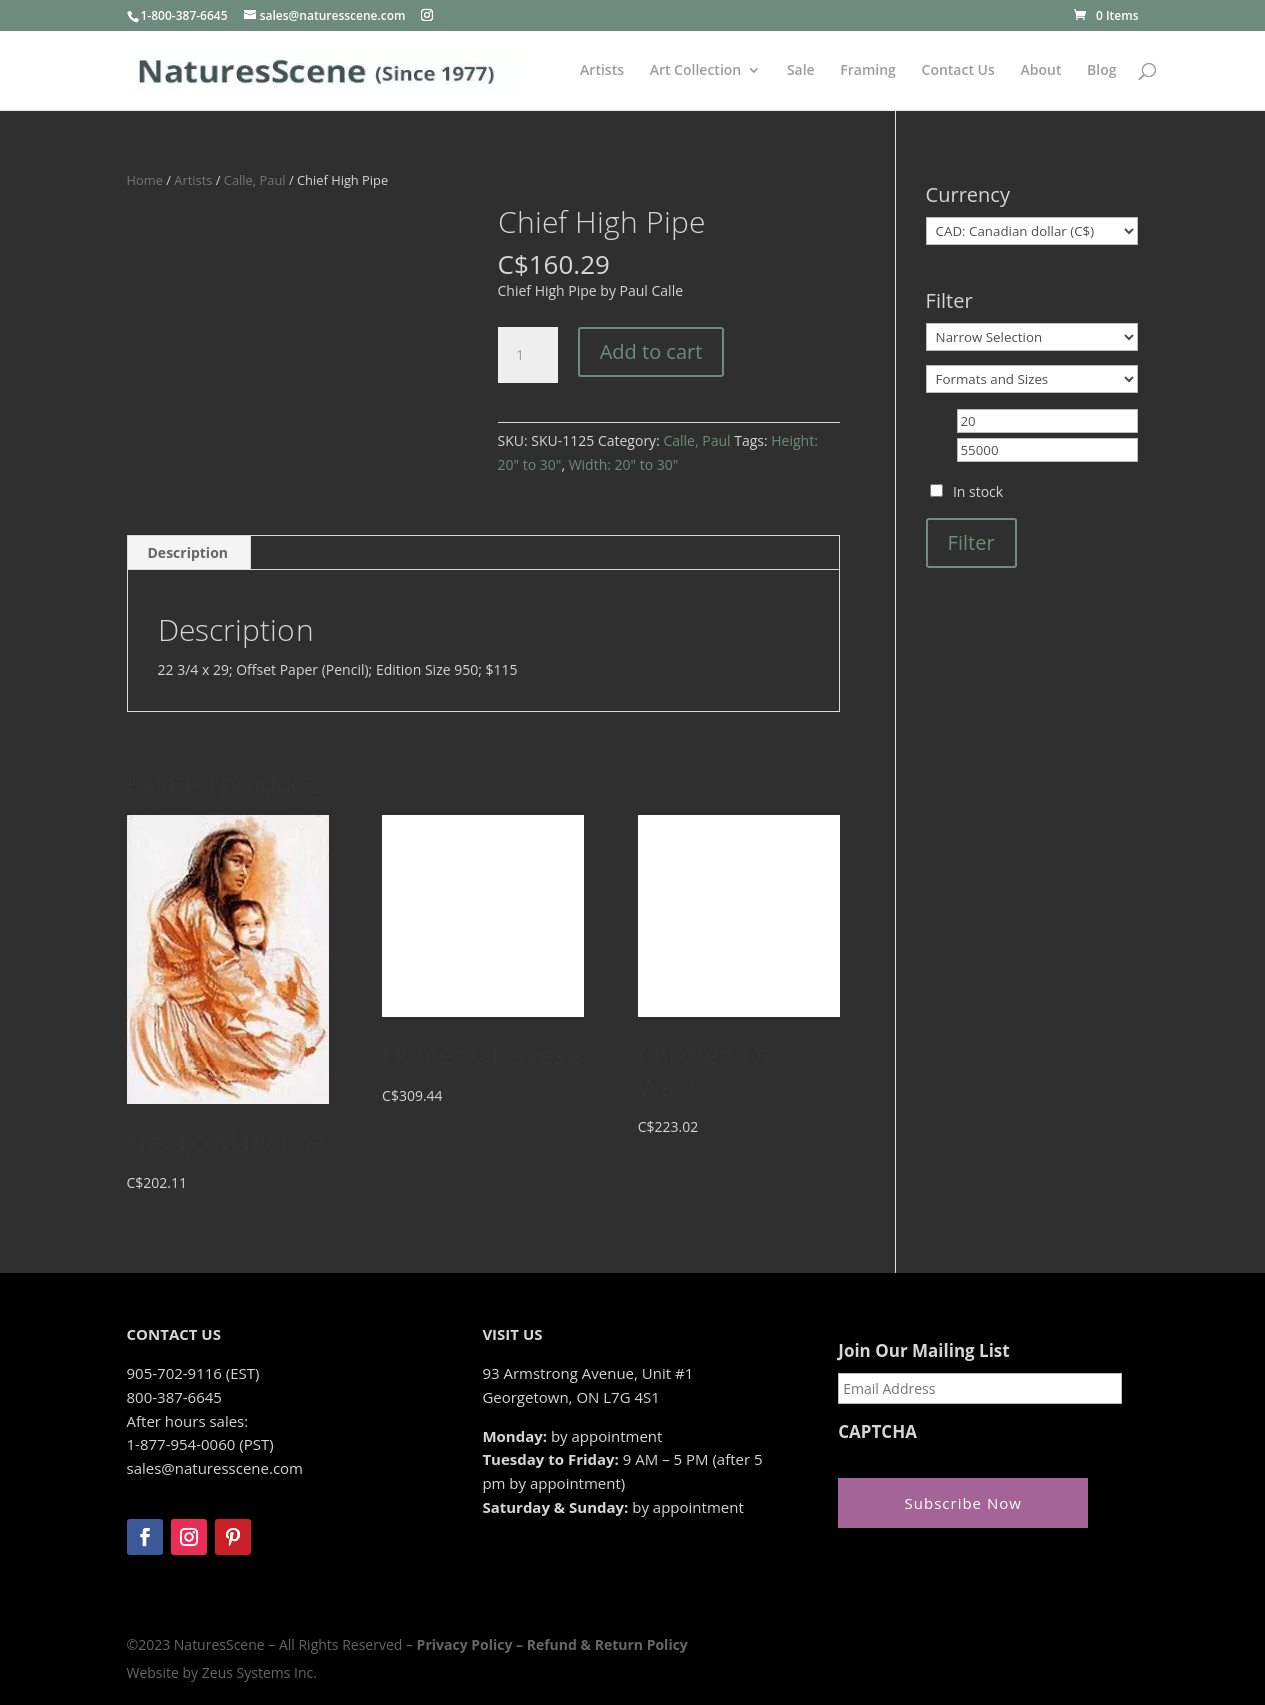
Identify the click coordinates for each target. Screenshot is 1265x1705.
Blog (1101, 71)
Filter (971, 542)
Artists (602, 71)
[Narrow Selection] (1032, 337)
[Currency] (1032, 231)
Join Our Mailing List (923, 1351)
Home (145, 180)
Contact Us (958, 71)
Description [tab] (188, 552)
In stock (978, 491)
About (1040, 71)
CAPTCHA (877, 1432)
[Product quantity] (528, 355)
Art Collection (696, 71)
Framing (868, 71)
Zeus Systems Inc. (259, 1672)
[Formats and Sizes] (1032, 379)
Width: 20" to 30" (624, 464)
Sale (801, 71)
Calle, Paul (255, 180)
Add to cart (651, 351)
